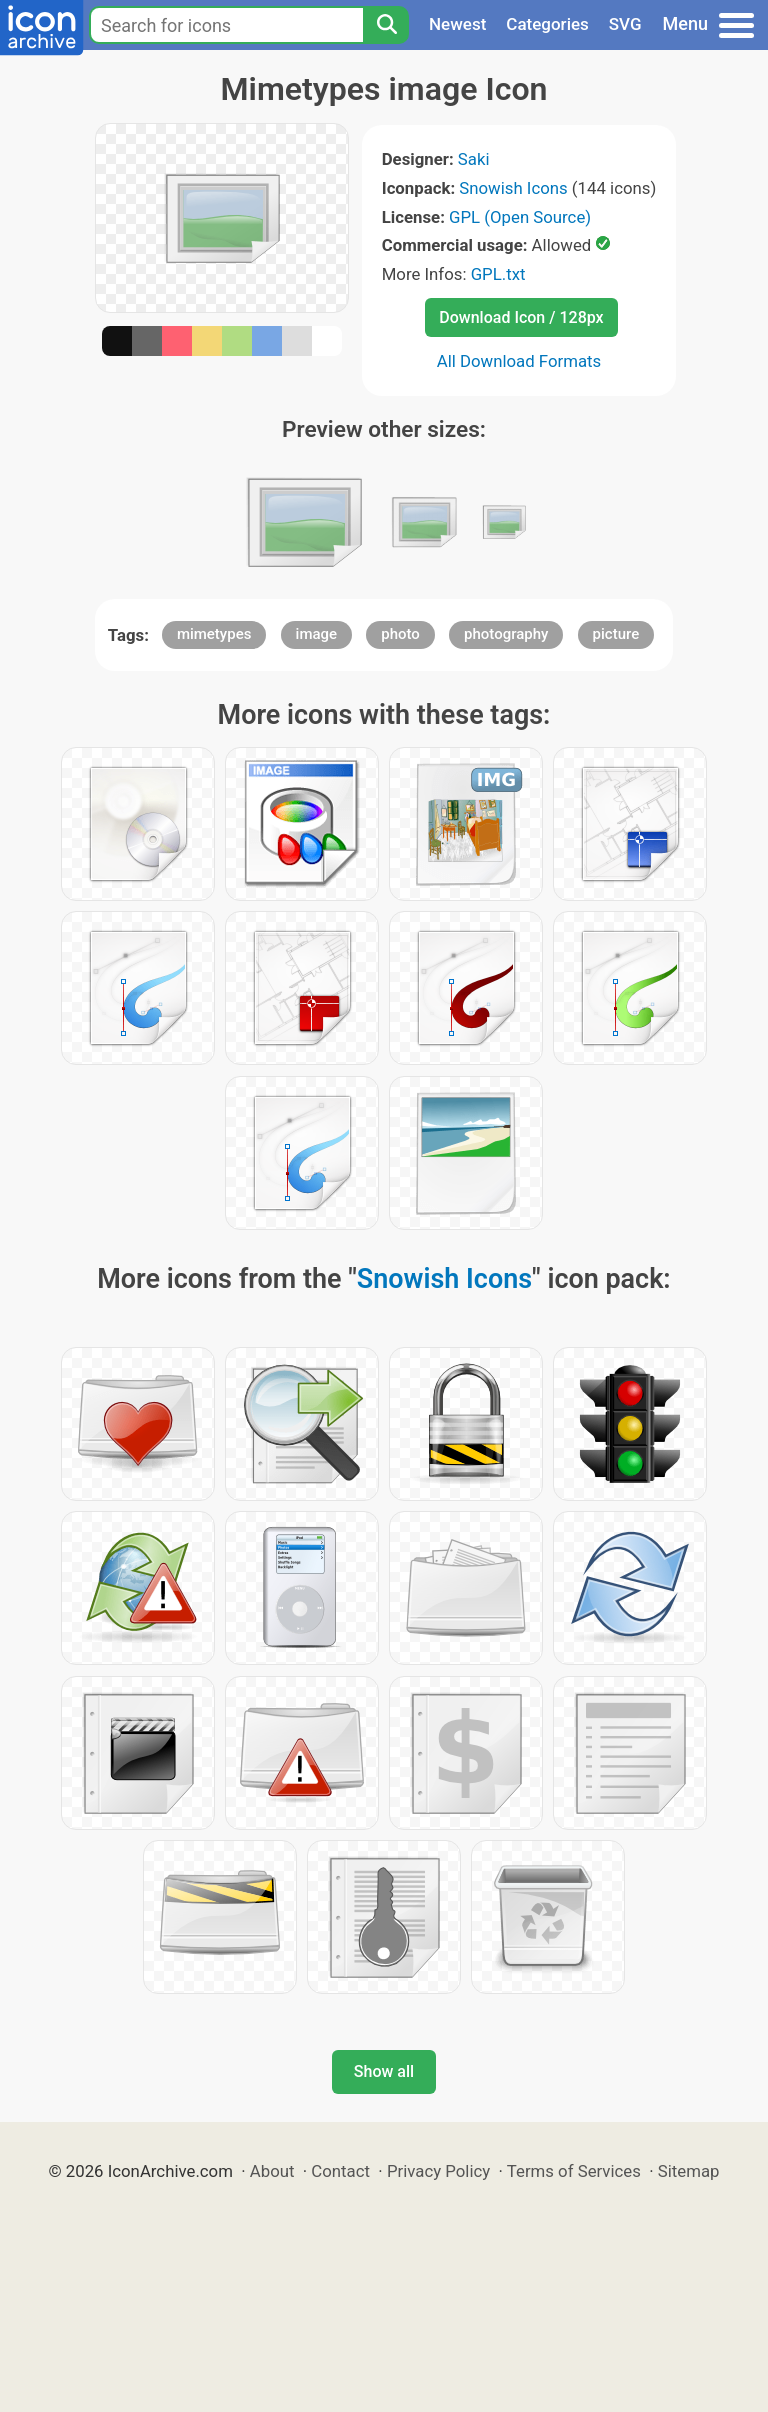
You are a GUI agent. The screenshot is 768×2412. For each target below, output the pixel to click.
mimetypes (214, 634)
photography (506, 634)
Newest (457, 24)
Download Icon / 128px (521, 317)
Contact (340, 2171)
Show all (384, 2071)
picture (616, 634)
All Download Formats (519, 361)
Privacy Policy (438, 2171)
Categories (547, 24)
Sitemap (689, 2171)
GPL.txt (498, 274)
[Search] (386, 25)
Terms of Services (574, 2171)
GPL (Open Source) (520, 217)
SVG (625, 24)
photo (400, 634)
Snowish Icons (513, 188)
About (272, 2171)
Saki (474, 159)
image (317, 634)
